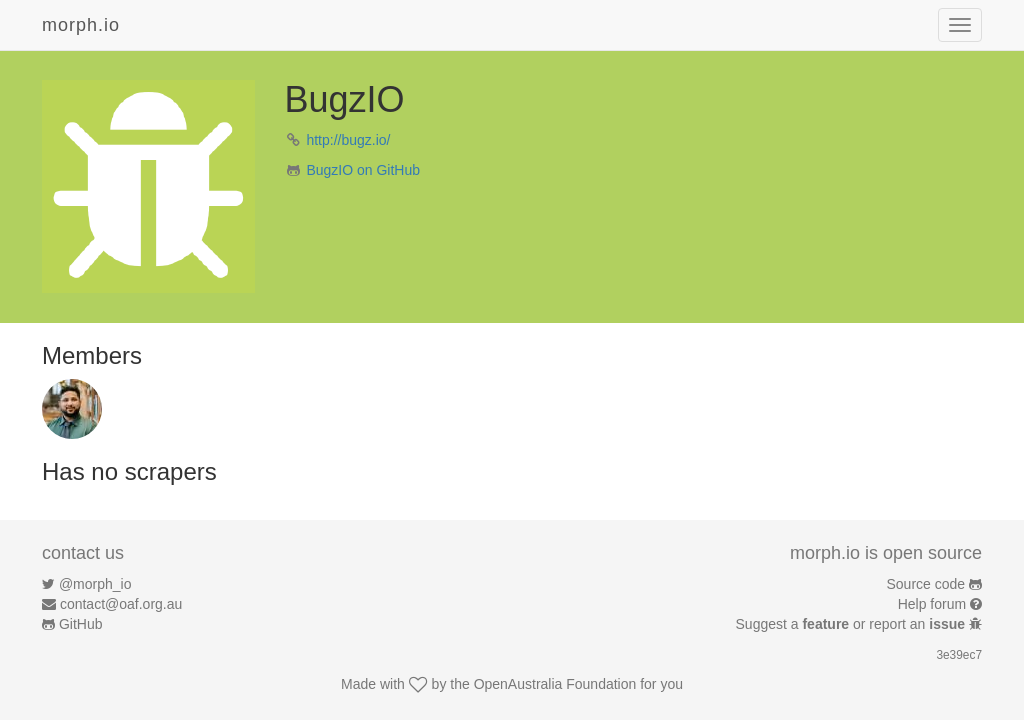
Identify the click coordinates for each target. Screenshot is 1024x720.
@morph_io (95, 584)
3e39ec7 (959, 655)
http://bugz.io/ (348, 140)
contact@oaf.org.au (121, 604)
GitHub (81, 624)
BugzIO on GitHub (363, 170)
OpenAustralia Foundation (555, 684)
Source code (926, 584)
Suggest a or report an (852, 624)
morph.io (81, 25)
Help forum (932, 604)
